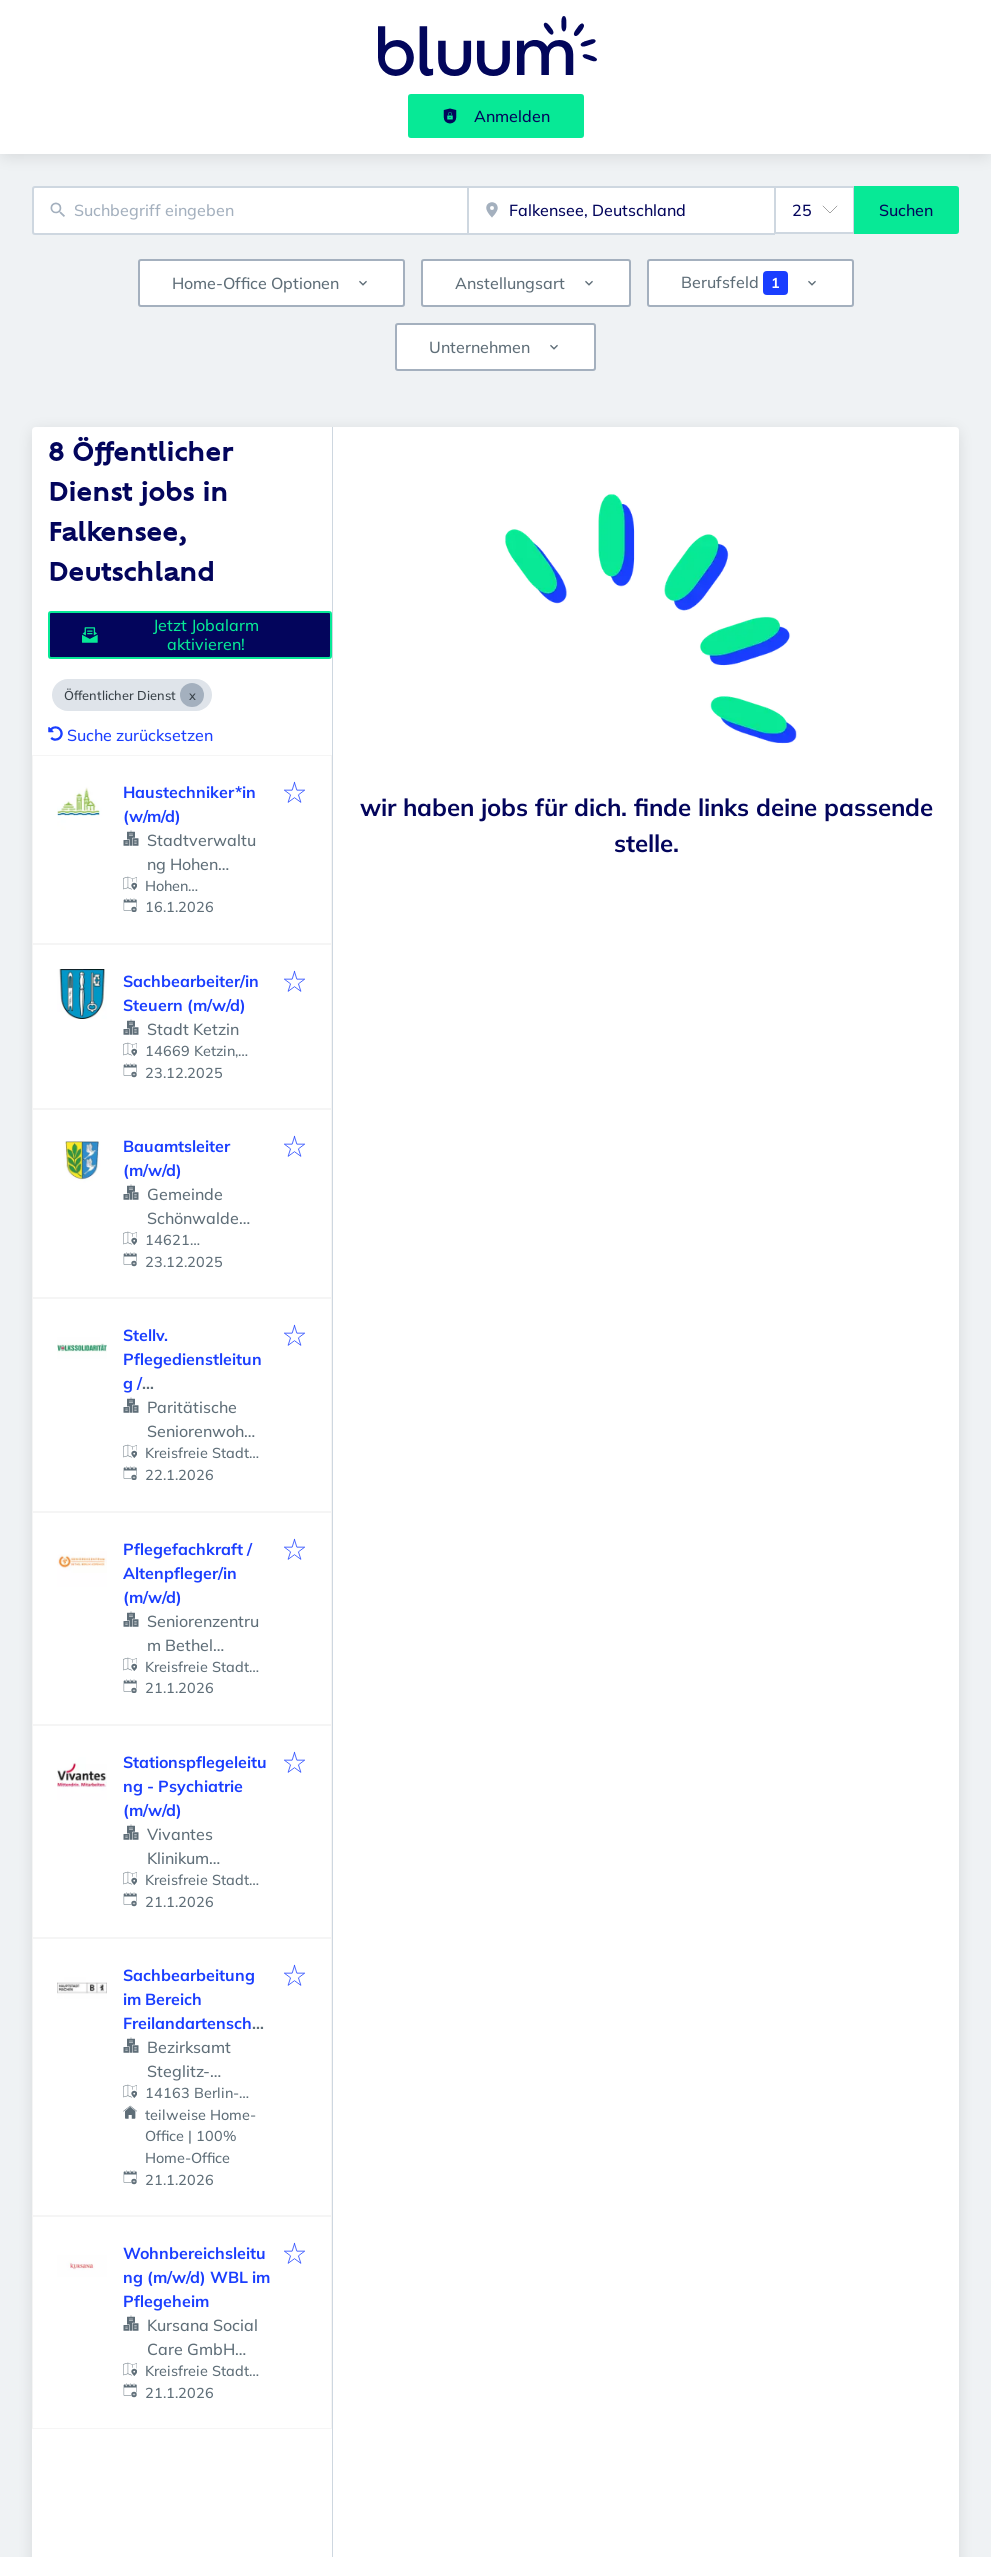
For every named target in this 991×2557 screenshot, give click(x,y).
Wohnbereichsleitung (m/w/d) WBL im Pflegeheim (196, 2277)
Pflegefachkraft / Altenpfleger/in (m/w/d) (187, 1573)
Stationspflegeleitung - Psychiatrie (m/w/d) (195, 1786)
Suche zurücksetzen (130, 735)
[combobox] (250, 210)
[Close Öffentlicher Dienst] (192, 695)
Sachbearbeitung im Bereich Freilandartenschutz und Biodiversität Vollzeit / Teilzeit (195, 2023)
